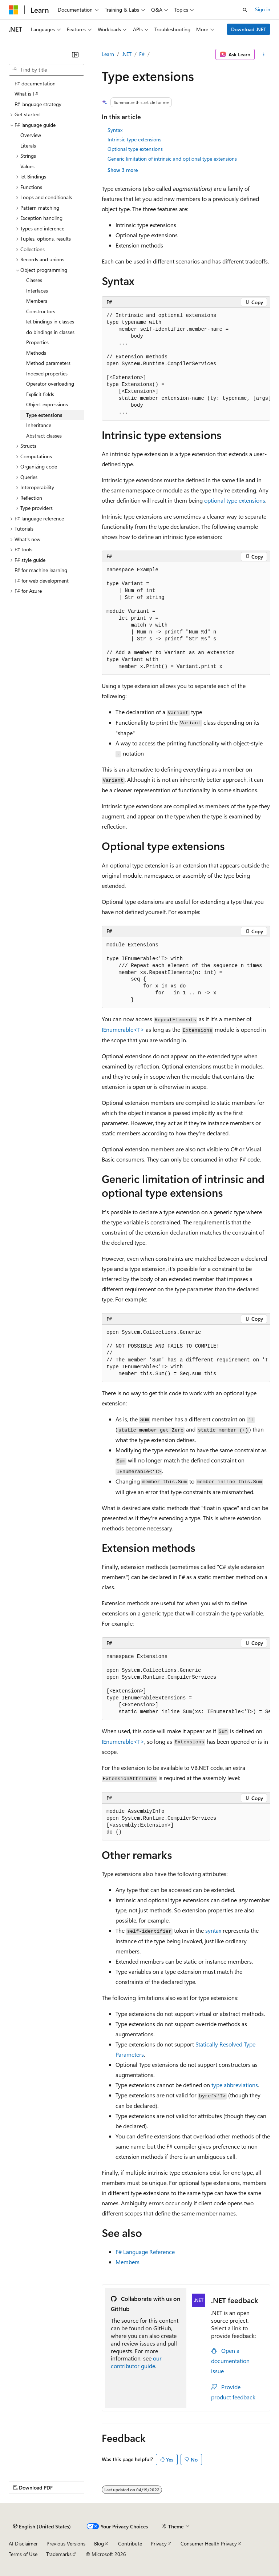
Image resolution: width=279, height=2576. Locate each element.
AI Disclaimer (23, 2543)
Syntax (115, 129)
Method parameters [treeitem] (48, 362)
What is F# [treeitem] (26, 93)
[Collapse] (75, 54)
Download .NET (248, 29)
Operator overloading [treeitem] (50, 383)
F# (142, 54)
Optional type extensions (135, 148)
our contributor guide (136, 2362)
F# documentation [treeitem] (35, 83)
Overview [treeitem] (30, 135)
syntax (213, 1930)
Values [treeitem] (27, 166)
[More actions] (264, 54)
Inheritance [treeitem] (38, 425)
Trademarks (59, 2554)
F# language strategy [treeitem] (38, 104)
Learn (108, 54)
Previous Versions (65, 2543)
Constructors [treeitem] (40, 311)
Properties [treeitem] (37, 342)
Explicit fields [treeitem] (40, 394)
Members (128, 2262)
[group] (186, 364)
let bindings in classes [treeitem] (50, 321)
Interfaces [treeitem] (37, 290)
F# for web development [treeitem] (42, 580)
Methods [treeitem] (36, 352)
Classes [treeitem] (34, 280)
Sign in (262, 9)
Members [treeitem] (36, 300)
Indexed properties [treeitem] (47, 373)
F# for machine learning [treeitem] (41, 570)
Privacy (159, 2543)
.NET (127, 54)
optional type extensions (234, 500)
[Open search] (245, 9)
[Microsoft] (13, 10)
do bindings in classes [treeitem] (50, 332)
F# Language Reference (145, 2251)
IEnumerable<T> (123, 1029)
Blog (99, 2543)
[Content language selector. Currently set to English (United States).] (42, 2526)
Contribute (130, 2543)
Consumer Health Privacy (209, 2543)
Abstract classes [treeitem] (44, 435)
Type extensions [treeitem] (44, 414)
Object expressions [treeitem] (47, 404)
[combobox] (46, 70)
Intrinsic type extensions (134, 139)
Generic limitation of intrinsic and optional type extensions (172, 158)
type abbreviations (234, 2085)
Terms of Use (23, 2554)
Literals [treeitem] (28, 145)
